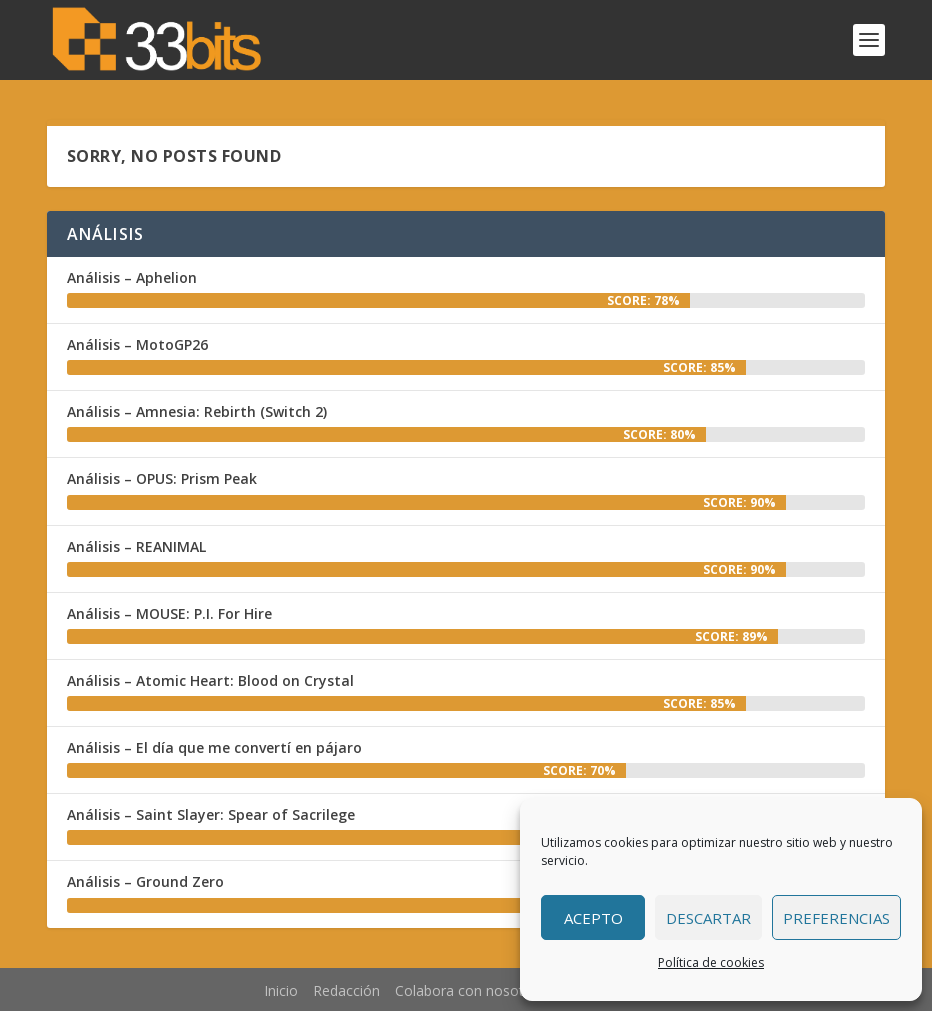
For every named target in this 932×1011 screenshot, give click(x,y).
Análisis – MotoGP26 (137, 344)
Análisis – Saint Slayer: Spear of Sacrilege (211, 814)
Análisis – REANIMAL (136, 546)
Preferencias (836, 918)
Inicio (281, 990)
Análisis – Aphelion (132, 277)
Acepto (593, 918)
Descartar (708, 918)
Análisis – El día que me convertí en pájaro (214, 747)
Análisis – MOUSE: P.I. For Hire (169, 613)
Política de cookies (711, 962)
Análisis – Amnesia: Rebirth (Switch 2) (197, 411)
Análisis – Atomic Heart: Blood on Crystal (210, 680)
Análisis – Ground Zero (145, 881)
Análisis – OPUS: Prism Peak (162, 478)
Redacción (346, 990)
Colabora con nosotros (470, 990)
